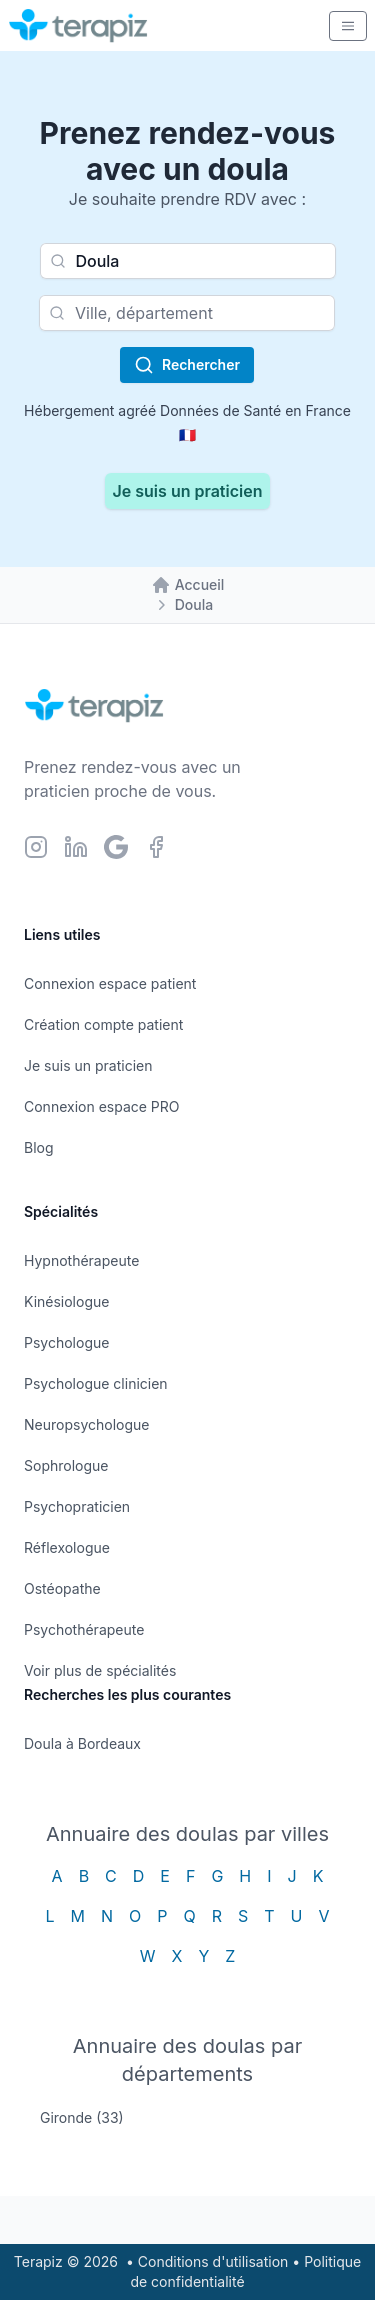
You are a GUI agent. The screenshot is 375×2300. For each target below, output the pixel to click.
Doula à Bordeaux (82, 1743)
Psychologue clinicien (96, 1383)
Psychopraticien (77, 1506)
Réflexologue (67, 1547)
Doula (194, 604)
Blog (39, 1147)
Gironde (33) (82, 2117)
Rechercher (187, 365)
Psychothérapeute (84, 1629)
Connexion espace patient (110, 983)
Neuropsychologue (86, 1424)
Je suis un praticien (188, 491)
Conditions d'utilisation (213, 2261)
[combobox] (188, 261)
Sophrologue (66, 1465)
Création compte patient (103, 1024)
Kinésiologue (66, 1301)
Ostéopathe (62, 1588)
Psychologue (66, 1342)
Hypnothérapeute (81, 1260)
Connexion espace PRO (102, 1106)
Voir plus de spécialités (100, 1670)
